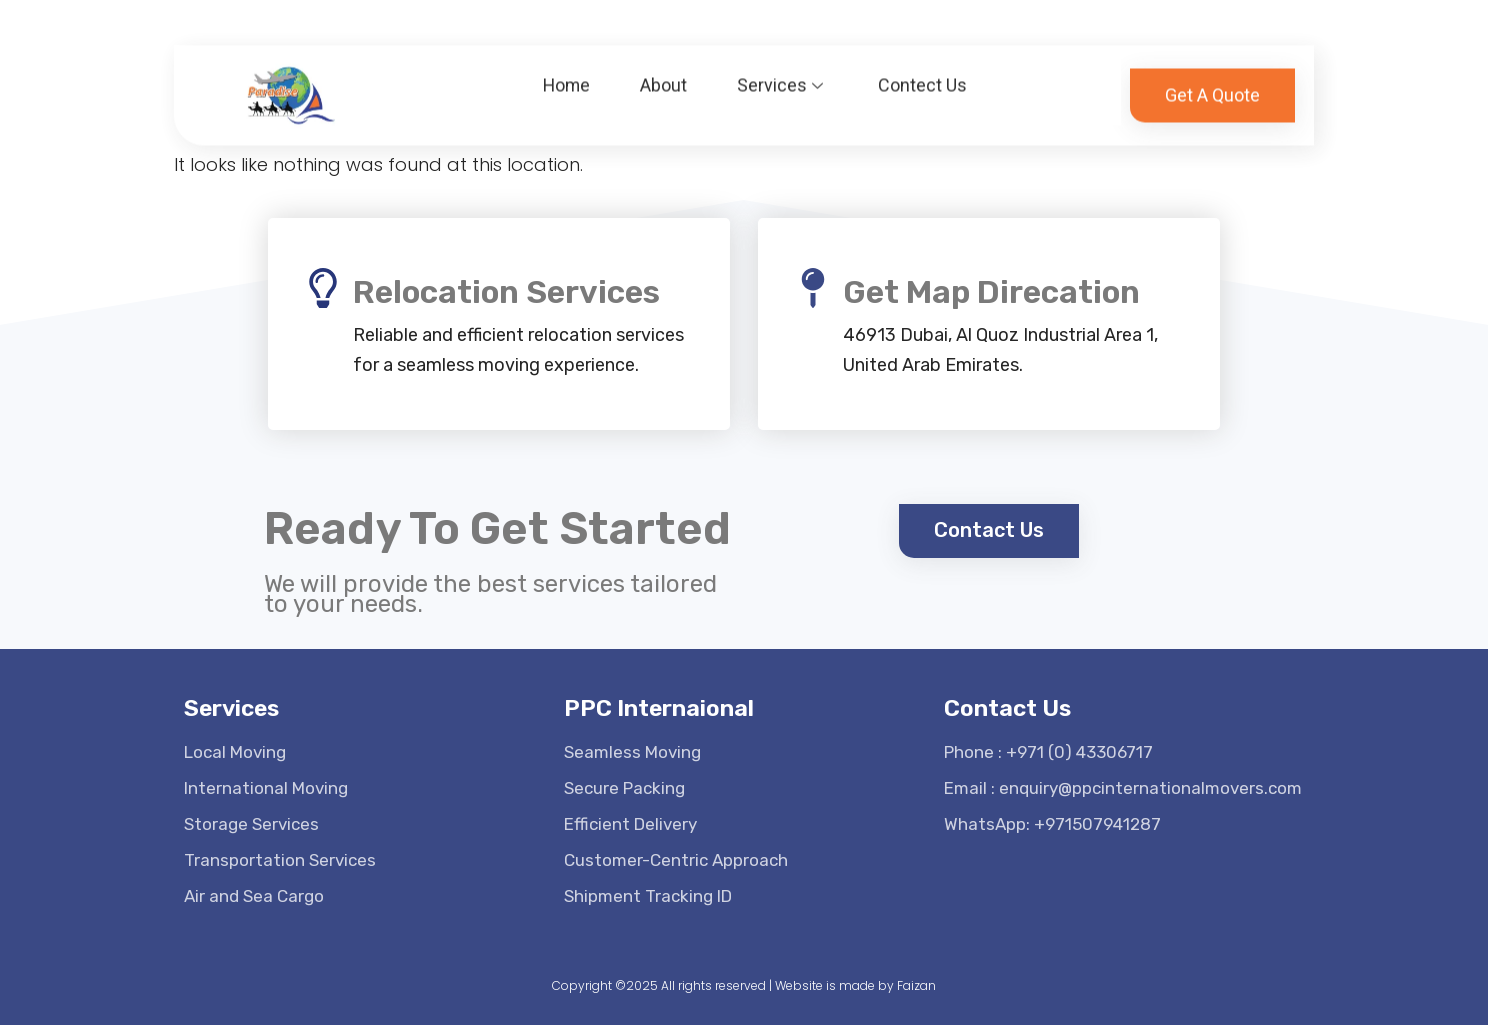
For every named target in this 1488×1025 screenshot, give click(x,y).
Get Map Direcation (991, 292)
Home (566, 77)
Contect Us (923, 77)
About (664, 77)
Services (783, 77)
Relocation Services (506, 292)
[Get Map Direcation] (813, 288)
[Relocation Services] (323, 288)
